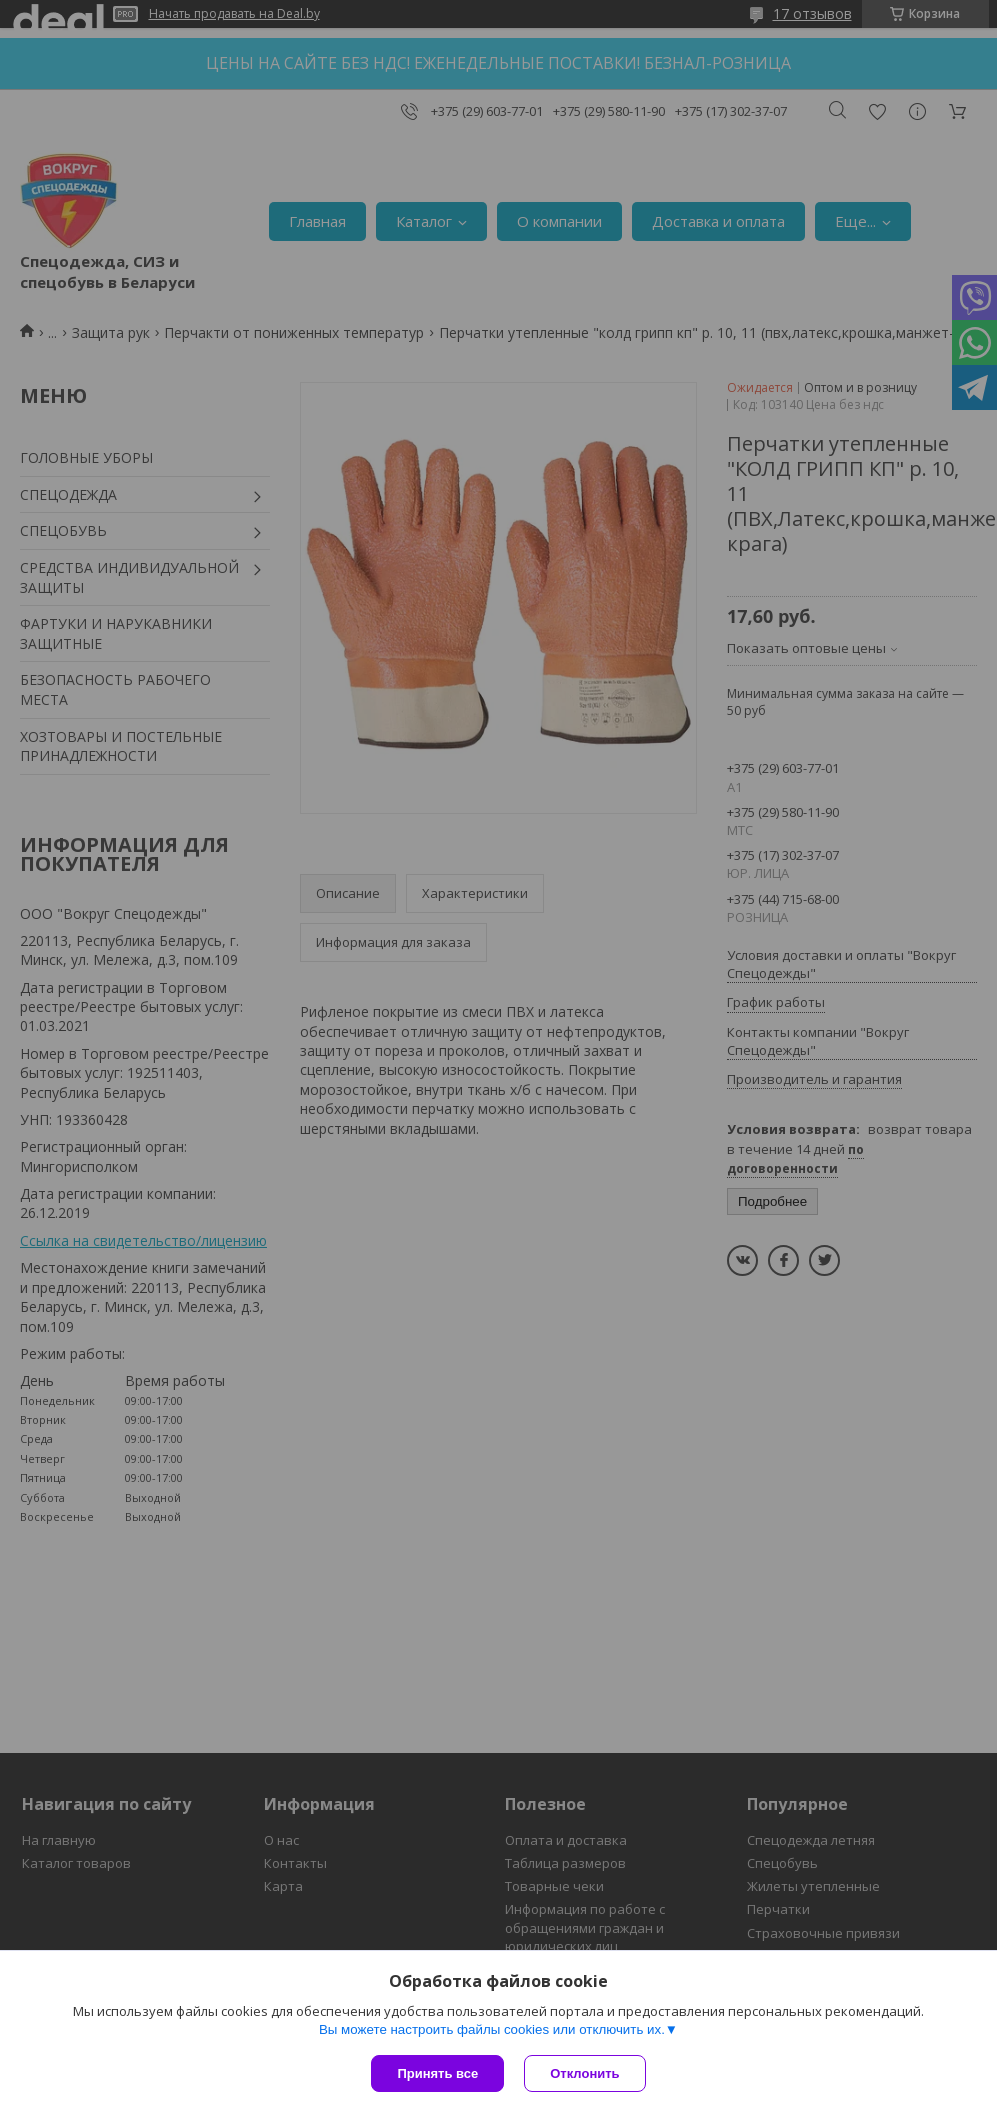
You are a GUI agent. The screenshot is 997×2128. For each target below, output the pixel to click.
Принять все (437, 2073)
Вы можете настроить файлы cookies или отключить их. (492, 2029)
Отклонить (584, 2073)
